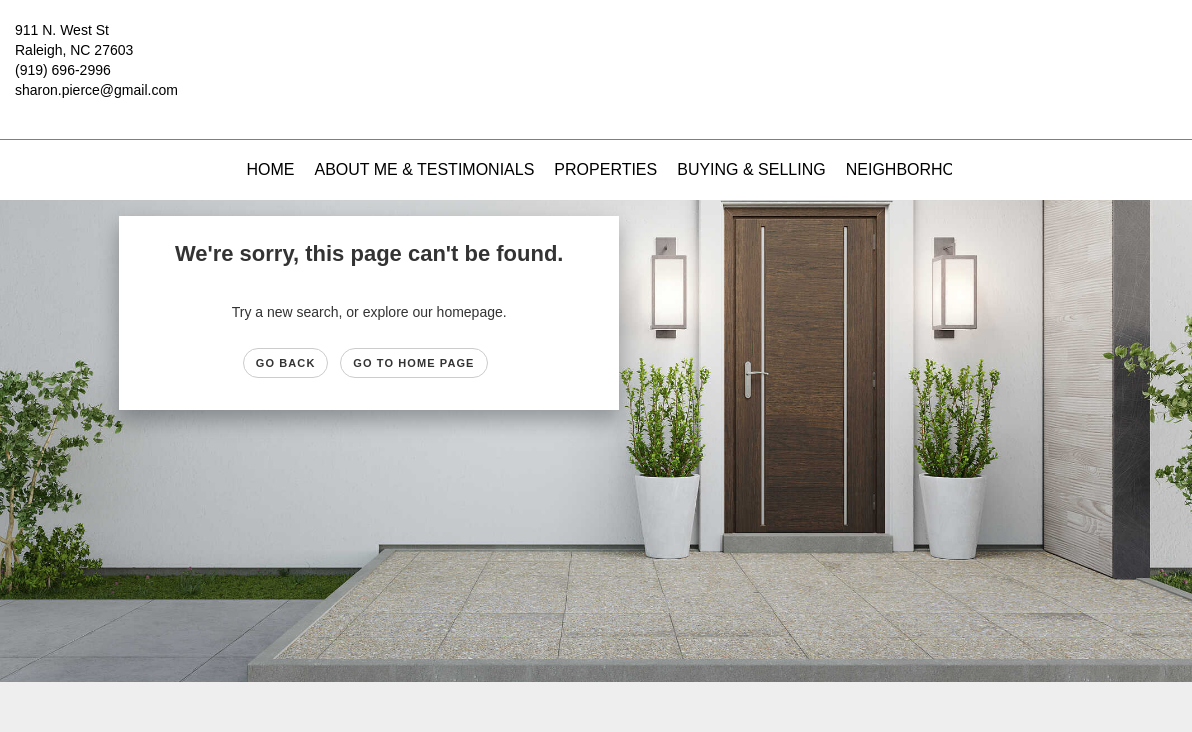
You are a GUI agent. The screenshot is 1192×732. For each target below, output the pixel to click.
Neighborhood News (939, 169)
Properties (605, 169)
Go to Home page (413, 363)
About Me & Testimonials (424, 169)
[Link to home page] (595, 45)
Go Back (286, 363)
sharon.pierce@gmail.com (96, 90)
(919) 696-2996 (63, 70)
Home (270, 169)
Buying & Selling (751, 169)
